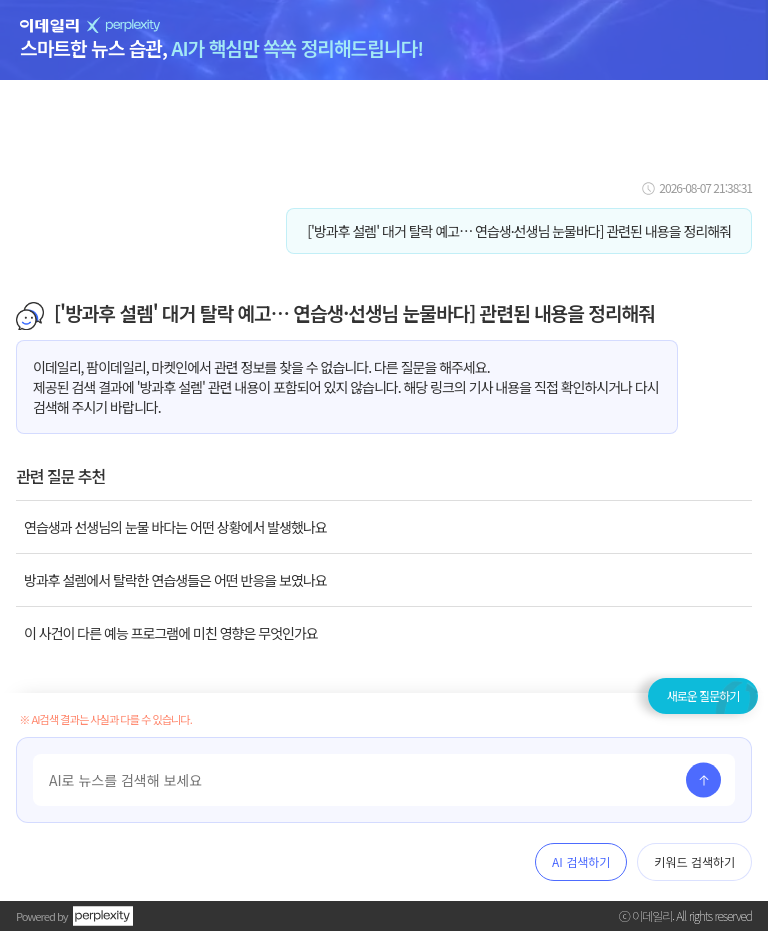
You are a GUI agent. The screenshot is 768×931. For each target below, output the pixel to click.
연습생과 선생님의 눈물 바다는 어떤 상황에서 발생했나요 (175, 527)
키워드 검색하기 (694, 861)
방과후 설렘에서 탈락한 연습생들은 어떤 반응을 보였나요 (175, 580)
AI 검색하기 (581, 861)
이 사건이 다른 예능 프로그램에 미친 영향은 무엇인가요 (171, 633)
